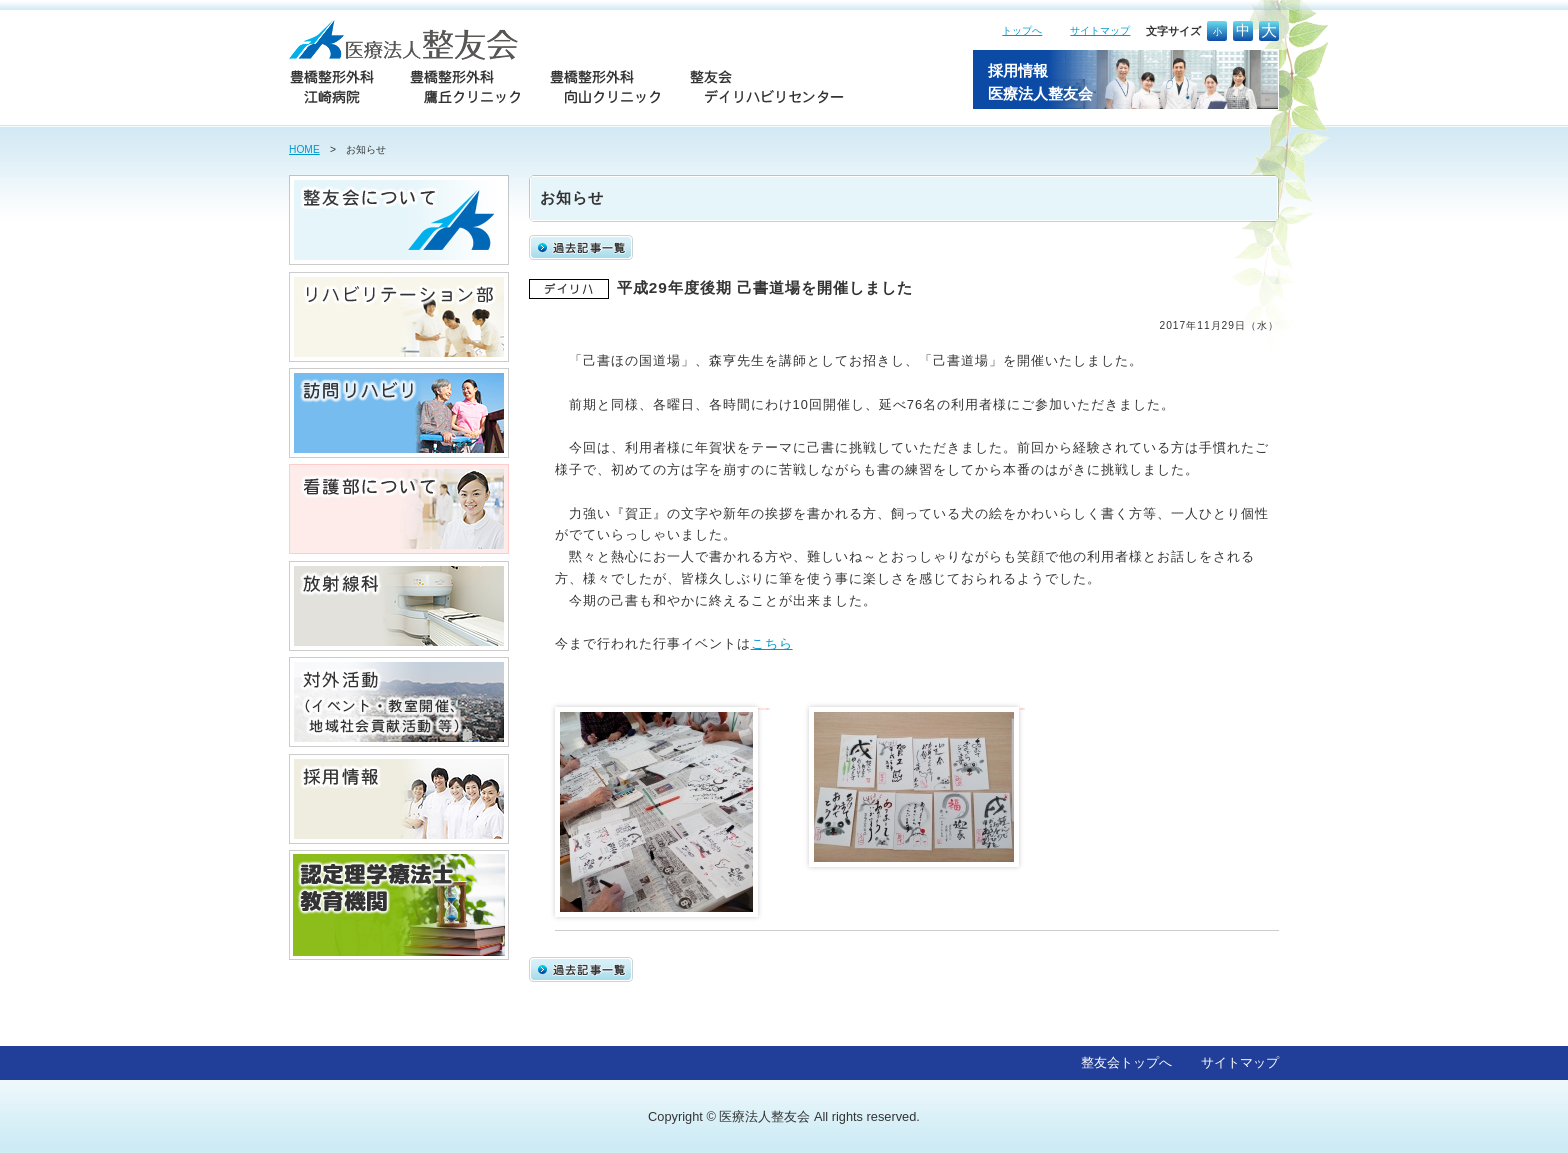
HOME (304, 149)
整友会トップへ (1126, 1062)
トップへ (1022, 30)
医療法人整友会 (764, 1116)
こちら (772, 643)
